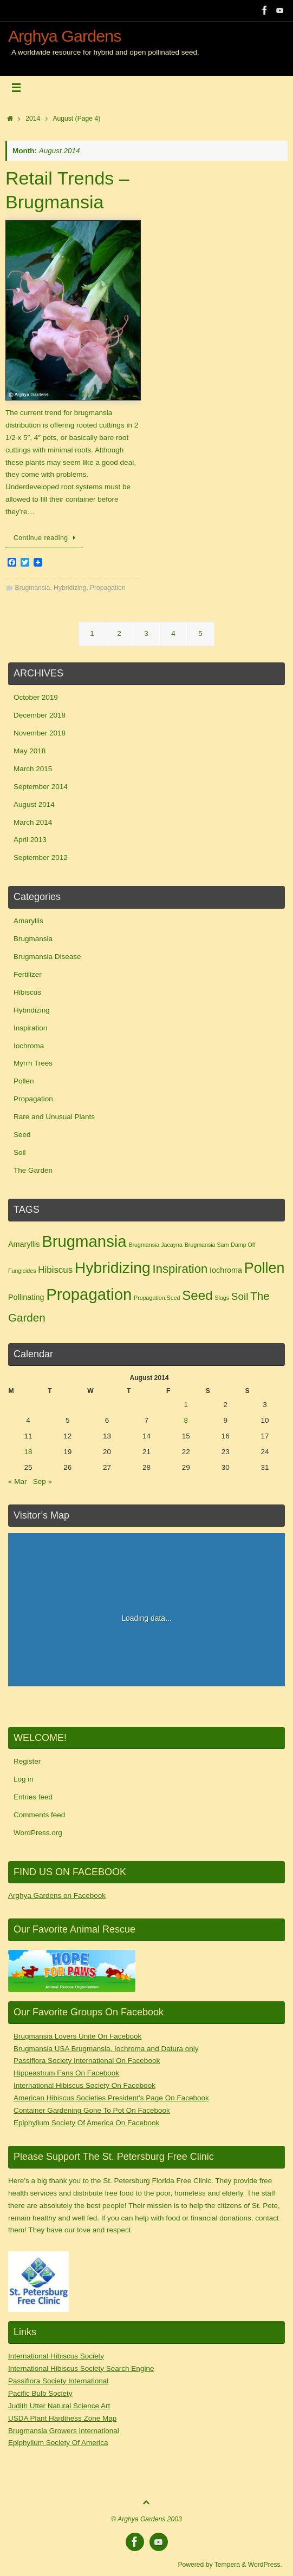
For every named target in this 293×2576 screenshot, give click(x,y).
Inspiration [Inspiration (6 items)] (180, 1269)
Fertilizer (28, 974)
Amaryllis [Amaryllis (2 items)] (24, 1244)
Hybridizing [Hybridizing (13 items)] (113, 1267)
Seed (22, 1135)
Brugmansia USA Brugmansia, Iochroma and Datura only (106, 2049)
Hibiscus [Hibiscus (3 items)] (55, 1270)
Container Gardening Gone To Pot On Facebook (92, 2110)
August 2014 (34, 804)
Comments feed (39, 1815)
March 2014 (33, 822)
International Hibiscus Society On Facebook (84, 2085)
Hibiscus (27, 992)
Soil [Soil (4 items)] (240, 1296)
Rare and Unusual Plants (54, 1117)
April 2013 (30, 840)
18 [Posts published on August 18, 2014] (28, 1452)
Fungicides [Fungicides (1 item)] (22, 1270)
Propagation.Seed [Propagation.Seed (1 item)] (157, 1297)
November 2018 (40, 733)
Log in (24, 1779)
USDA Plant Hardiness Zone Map (62, 2418)
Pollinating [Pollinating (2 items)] (26, 1297)
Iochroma (29, 1046)
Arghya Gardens (64, 36)
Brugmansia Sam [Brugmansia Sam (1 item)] (207, 1244)
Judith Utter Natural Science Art (59, 2406)
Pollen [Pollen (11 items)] (264, 1268)
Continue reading (46, 538)
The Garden (33, 1170)
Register (27, 1761)
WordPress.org (38, 1833)
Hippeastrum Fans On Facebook (66, 2073)
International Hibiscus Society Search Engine (81, 2368)
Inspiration (30, 1028)
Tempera (227, 2564)
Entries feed (33, 1797)
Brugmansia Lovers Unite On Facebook (77, 2036)
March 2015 (33, 769)
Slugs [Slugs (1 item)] (221, 1297)
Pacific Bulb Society (40, 2393)
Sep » (42, 1481)
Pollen (24, 1081)
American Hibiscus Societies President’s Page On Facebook (111, 2098)
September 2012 (41, 857)
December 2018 (40, 715)
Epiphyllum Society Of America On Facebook (86, 2123)
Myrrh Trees (33, 1063)
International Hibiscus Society (56, 2356)
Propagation (107, 588)
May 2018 (29, 751)
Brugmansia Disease (47, 956)
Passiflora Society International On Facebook (87, 2060)
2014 (32, 118)
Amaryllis (28, 921)
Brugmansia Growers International (63, 2431)
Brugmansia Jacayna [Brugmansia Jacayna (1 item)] (155, 1244)
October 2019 (36, 697)
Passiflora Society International (58, 2381)
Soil (20, 1152)
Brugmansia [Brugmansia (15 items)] (84, 1241)
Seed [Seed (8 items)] (197, 1295)
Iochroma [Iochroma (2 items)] (226, 1270)
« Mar (17, 1481)
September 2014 (41, 787)
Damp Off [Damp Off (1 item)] (243, 1244)
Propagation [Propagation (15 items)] (89, 1294)
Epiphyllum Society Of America (58, 2443)
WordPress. (265, 2564)
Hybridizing (70, 588)
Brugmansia (32, 588)
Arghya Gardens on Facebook (57, 1895)
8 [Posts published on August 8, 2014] (186, 1420)
